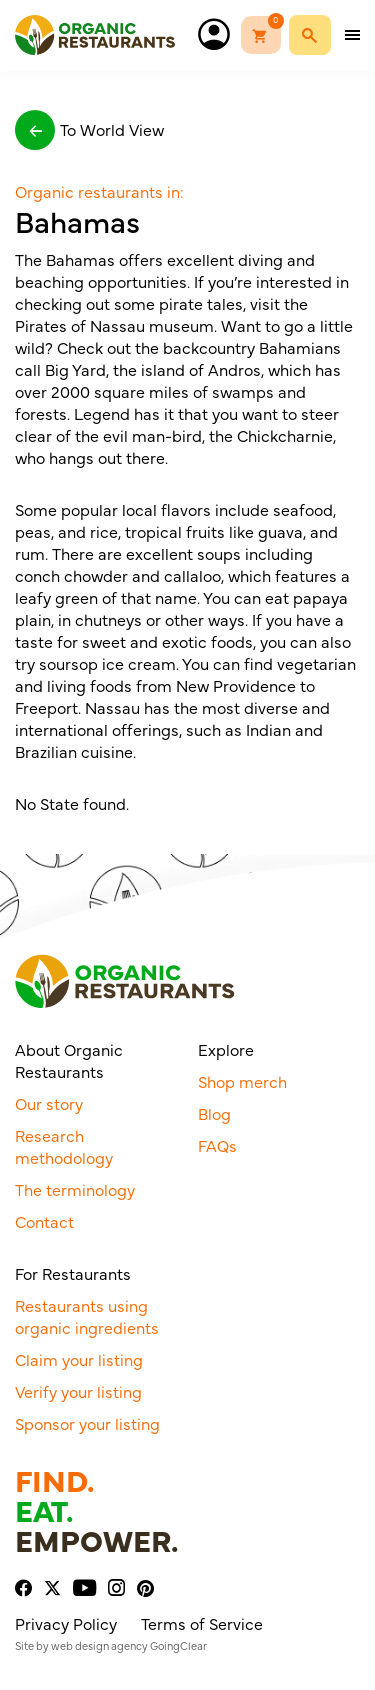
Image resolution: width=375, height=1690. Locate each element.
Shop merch (242, 1081)
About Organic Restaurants (69, 1060)
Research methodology (64, 1146)
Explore (226, 1049)
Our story (49, 1103)
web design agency (99, 1645)
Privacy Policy (66, 1623)
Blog (214, 1113)
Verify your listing (78, 1391)
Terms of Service (202, 1623)
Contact (44, 1221)
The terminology (75, 1189)
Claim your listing (79, 1359)
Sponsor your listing (87, 1423)
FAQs (217, 1145)
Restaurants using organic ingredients (87, 1316)
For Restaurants (73, 1273)
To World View (89, 130)
